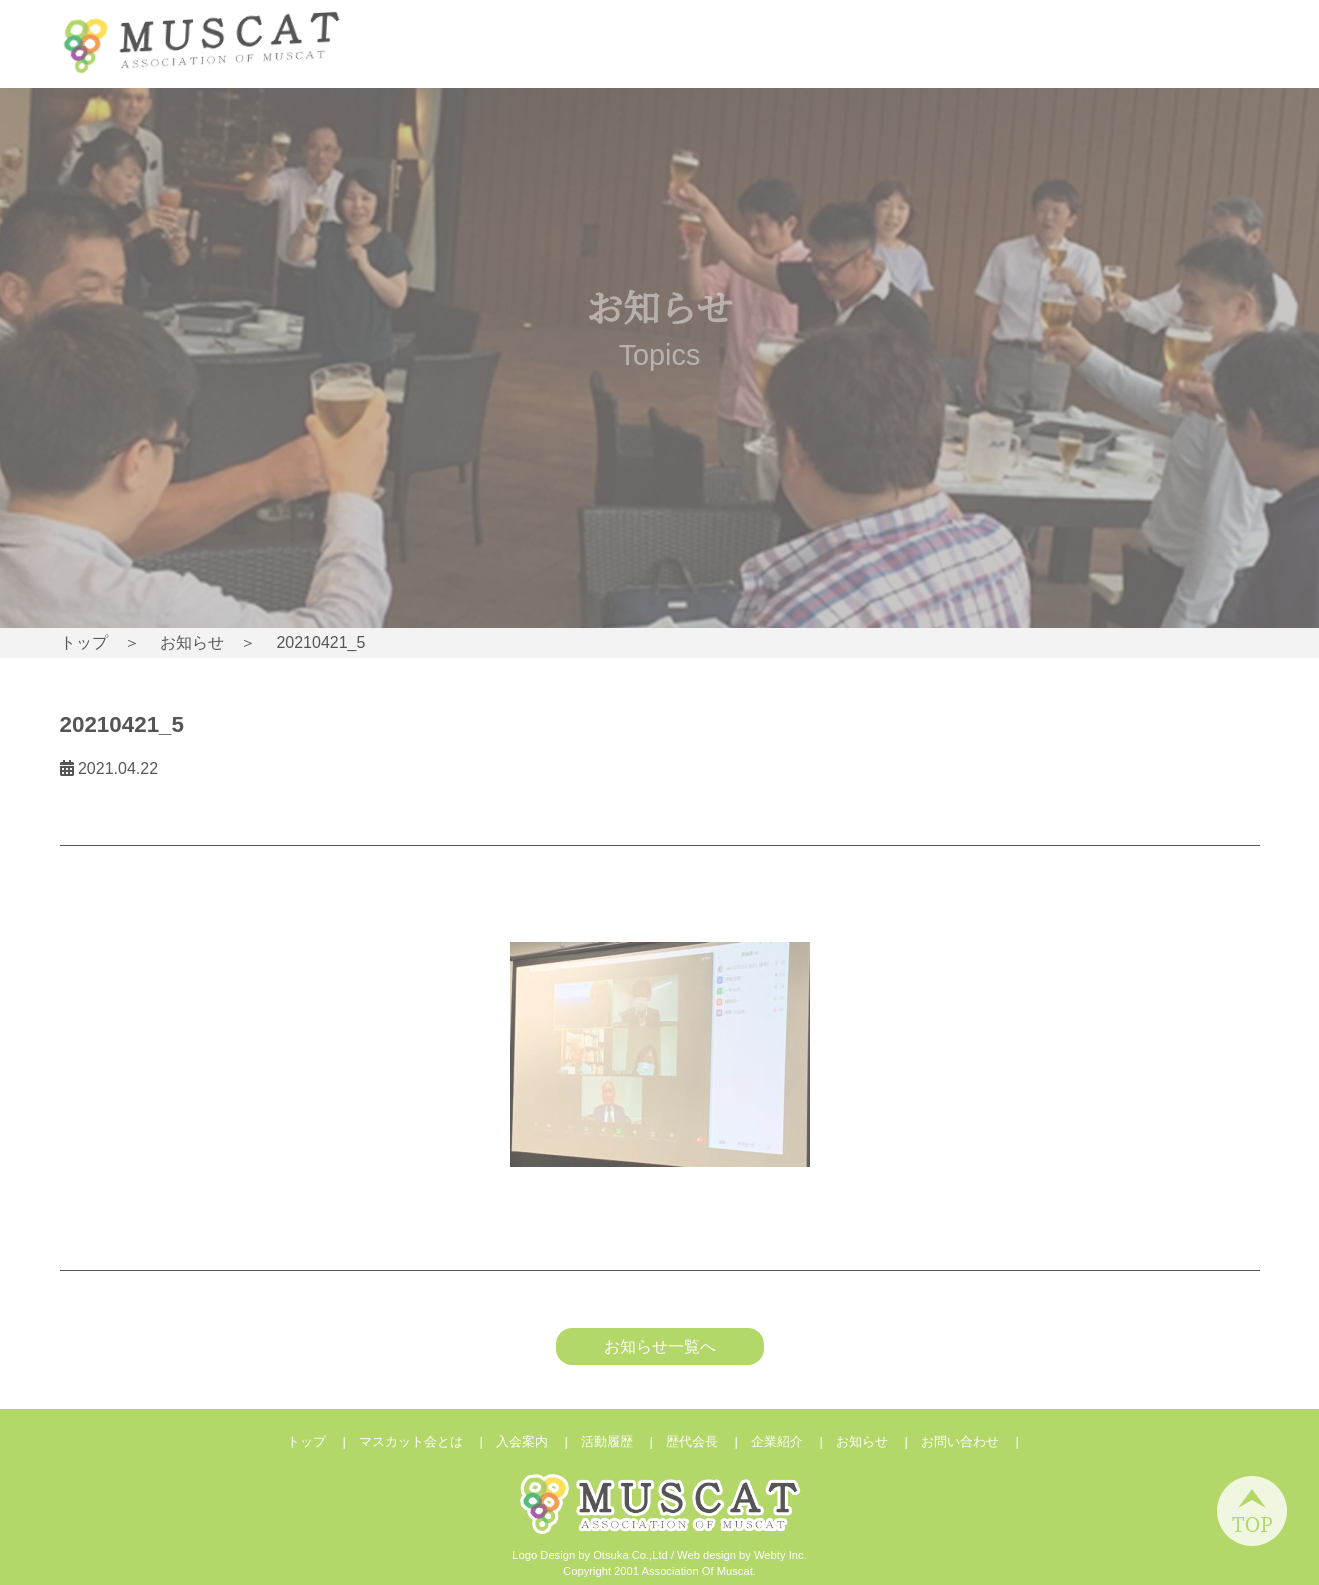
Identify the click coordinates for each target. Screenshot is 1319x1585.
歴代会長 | (708, 1441)
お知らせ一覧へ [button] (660, 1346)
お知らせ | (878, 1441)
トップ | (323, 1441)
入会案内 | (538, 1441)
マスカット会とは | (427, 1441)
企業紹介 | (793, 1441)
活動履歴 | (623, 1441)
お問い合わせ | (976, 1441)
